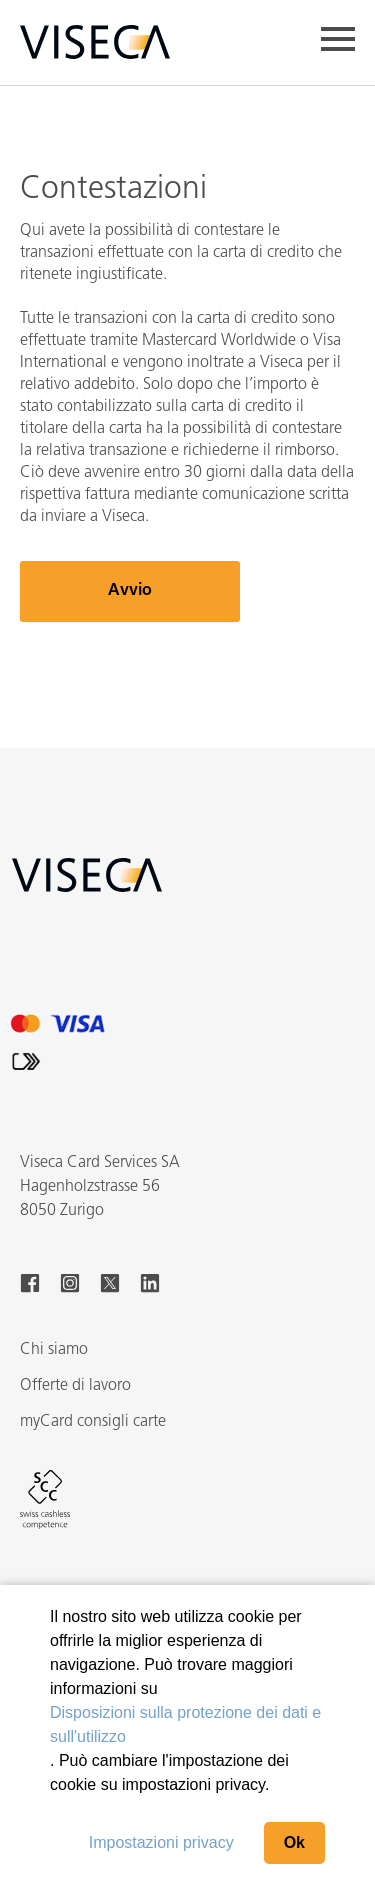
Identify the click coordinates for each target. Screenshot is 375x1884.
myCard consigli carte (93, 1422)
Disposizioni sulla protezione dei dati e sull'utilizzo (185, 1724)
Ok (294, 1842)
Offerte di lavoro (75, 1386)
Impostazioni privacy (161, 1842)
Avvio (130, 591)
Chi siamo (54, 1350)
